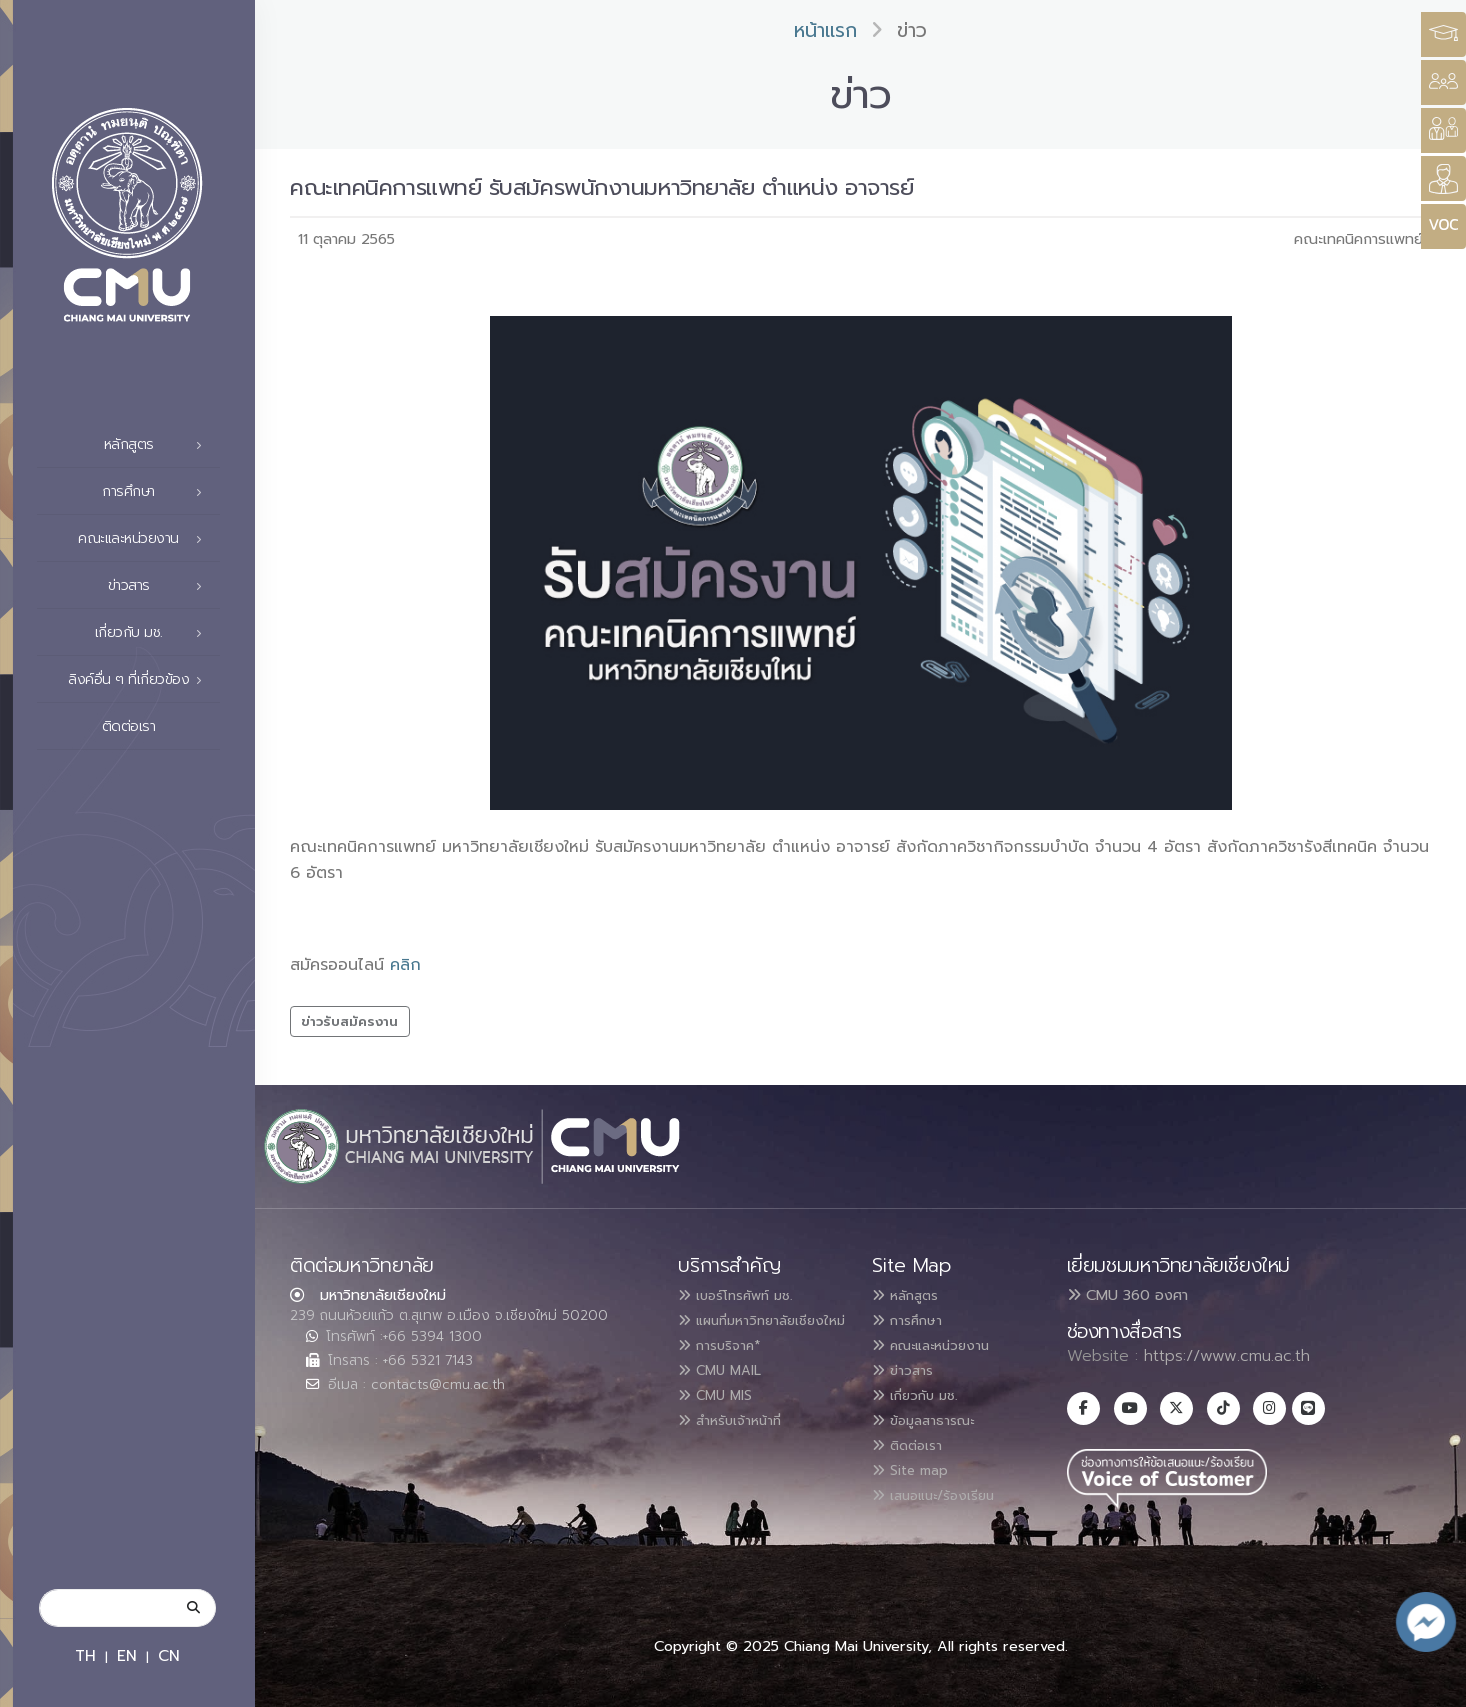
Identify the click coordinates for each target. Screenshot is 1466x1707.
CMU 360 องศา (1127, 1295)
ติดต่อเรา (157, 727)
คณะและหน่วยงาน (145, 539)
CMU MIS (722, 1415)
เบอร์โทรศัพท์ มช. (747, 1295)
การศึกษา (157, 492)
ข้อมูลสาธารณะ (934, 1415)
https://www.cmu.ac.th (1227, 1356)
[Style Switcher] (1443, 82)
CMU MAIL (728, 1391)
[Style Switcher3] (1443, 34)
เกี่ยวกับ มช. (154, 633)
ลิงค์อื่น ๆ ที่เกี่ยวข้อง (140, 680)
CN (169, 1655)
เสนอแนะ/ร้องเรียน (946, 1487)
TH (85, 1655)
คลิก (405, 965)
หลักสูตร (159, 445)
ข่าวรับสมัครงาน (349, 1021)
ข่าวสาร (161, 586)
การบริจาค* (728, 1367)
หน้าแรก (825, 30)
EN (127, 1655)
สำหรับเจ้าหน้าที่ (742, 1439)
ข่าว (912, 30)
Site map (918, 1463)
